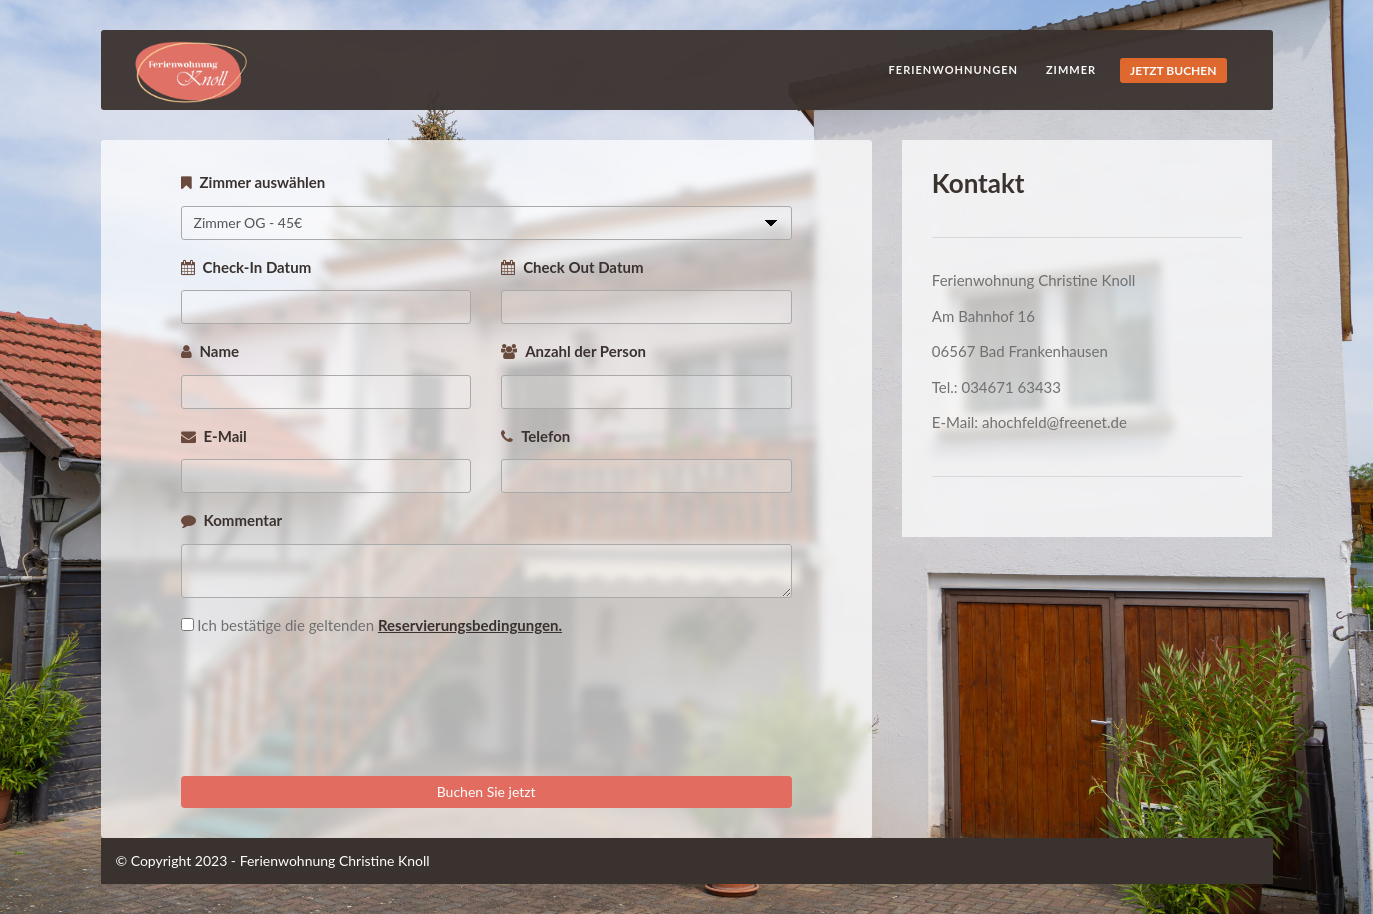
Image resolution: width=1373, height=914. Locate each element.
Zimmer (1071, 69)
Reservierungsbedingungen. (470, 625)
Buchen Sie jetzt (486, 791)
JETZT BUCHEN (1173, 70)
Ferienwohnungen (953, 69)
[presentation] (333, 717)
